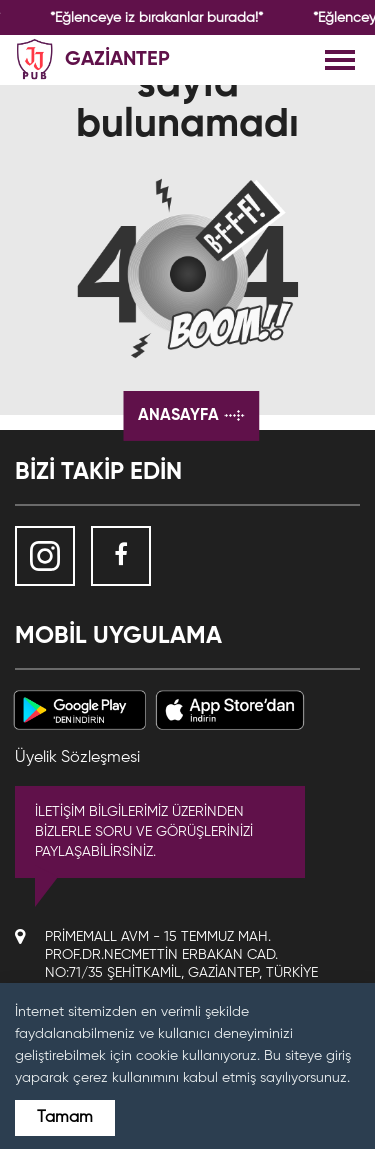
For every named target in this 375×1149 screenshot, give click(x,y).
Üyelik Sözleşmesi (77, 758)
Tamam (65, 1118)
